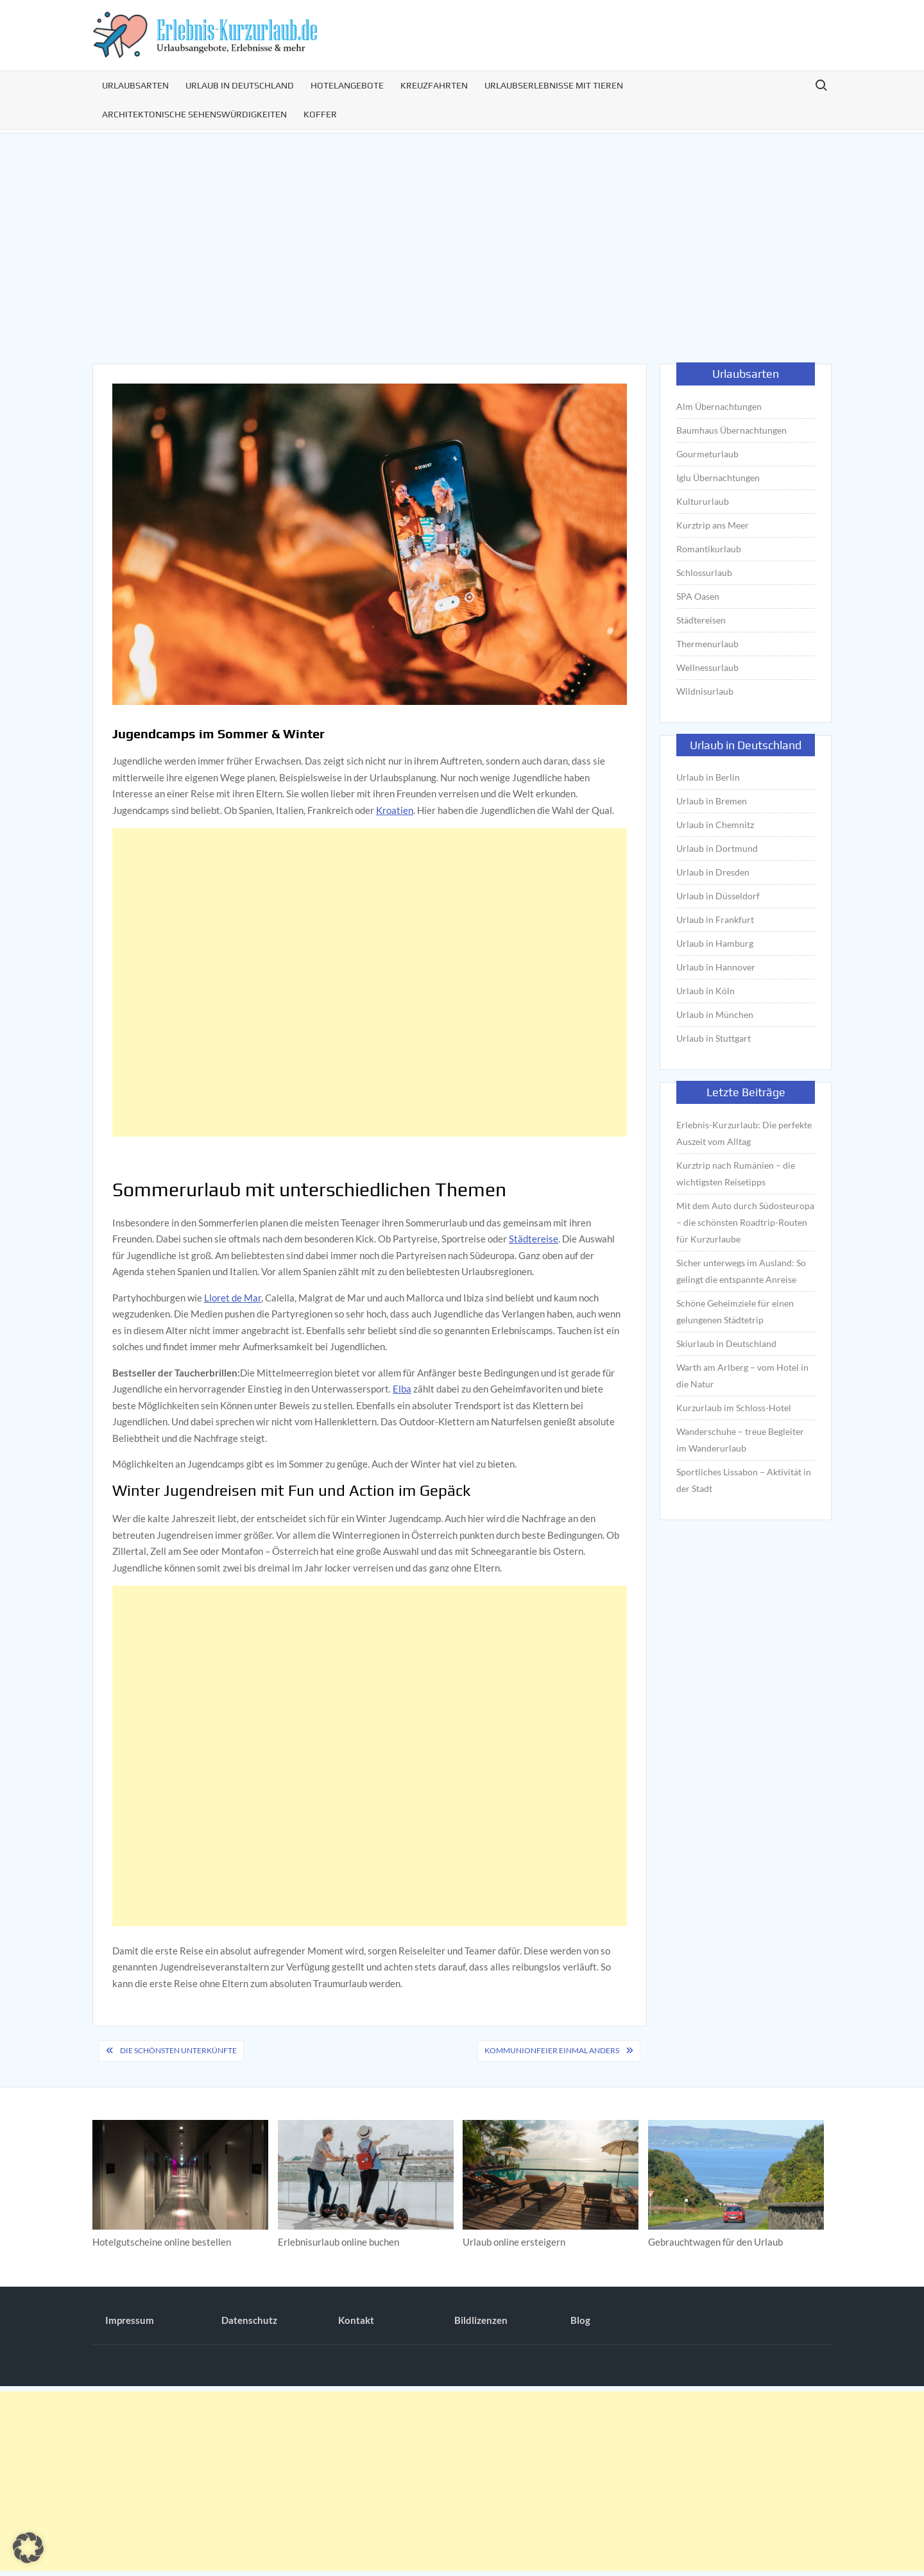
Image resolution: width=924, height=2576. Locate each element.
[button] (28, 2548)
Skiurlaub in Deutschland (726, 1343)
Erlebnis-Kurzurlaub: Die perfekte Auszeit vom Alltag (744, 1133)
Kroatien (394, 810)
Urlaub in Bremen (711, 800)
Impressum (129, 2320)
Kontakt (356, 2320)
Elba (402, 1388)
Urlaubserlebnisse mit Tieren (553, 85)
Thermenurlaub (707, 643)
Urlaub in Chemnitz (715, 824)
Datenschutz (249, 2320)
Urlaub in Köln (705, 990)
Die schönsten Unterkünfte (178, 2050)
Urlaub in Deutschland (239, 85)
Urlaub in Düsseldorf (718, 895)
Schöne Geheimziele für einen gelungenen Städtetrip (735, 1311)
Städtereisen (701, 619)
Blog (580, 2320)
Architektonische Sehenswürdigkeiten (194, 114)
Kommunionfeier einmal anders (551, 2050)
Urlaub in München (714, 1014)
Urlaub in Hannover (715, 967)
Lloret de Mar (232, 1297)
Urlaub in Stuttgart (713, 1038)
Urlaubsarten (135, 85)
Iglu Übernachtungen (718, 477)
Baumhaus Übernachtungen (731, 430)
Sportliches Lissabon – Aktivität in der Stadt (743, 1480)
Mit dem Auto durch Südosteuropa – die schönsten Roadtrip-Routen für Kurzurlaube (745, 1222)
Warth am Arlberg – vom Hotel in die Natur (742, 1375)
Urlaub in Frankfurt (715, 919)
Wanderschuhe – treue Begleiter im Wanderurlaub (740, 1439)
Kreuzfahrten (434, 85)
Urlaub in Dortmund (717, 848)
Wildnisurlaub (704, 691)
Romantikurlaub (708, 548)
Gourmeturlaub (707, 453)
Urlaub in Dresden (712, 872)
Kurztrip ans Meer (712, 525)
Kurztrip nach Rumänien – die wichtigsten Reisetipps (735, 1173)
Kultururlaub (702, 501)
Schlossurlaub (704, 572)
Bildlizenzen (481, 2320)
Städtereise (533, 1238)
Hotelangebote (347, 85)
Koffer (320, 114)
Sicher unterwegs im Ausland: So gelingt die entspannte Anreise (741, 1271)
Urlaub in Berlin (708, 777)
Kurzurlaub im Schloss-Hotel (733, 1407)
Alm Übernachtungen (719, 406)
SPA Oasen (697, 596)
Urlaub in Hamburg (714, 943)
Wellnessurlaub (707, 667)
